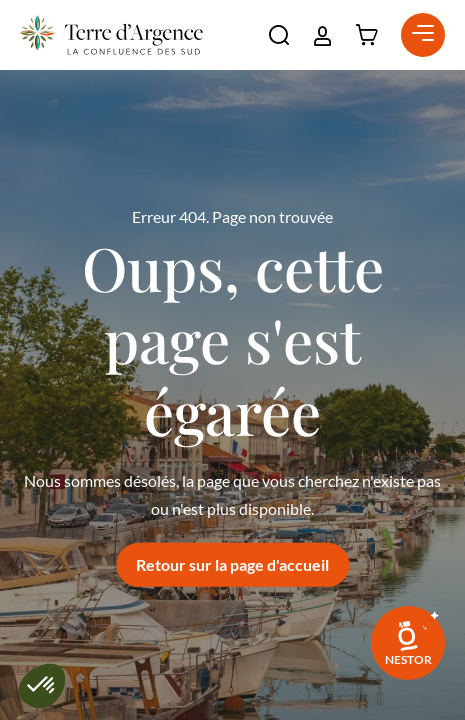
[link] (408, 643)
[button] (279, 35)
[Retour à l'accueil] (111, 35)
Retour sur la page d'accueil (232, 564)
